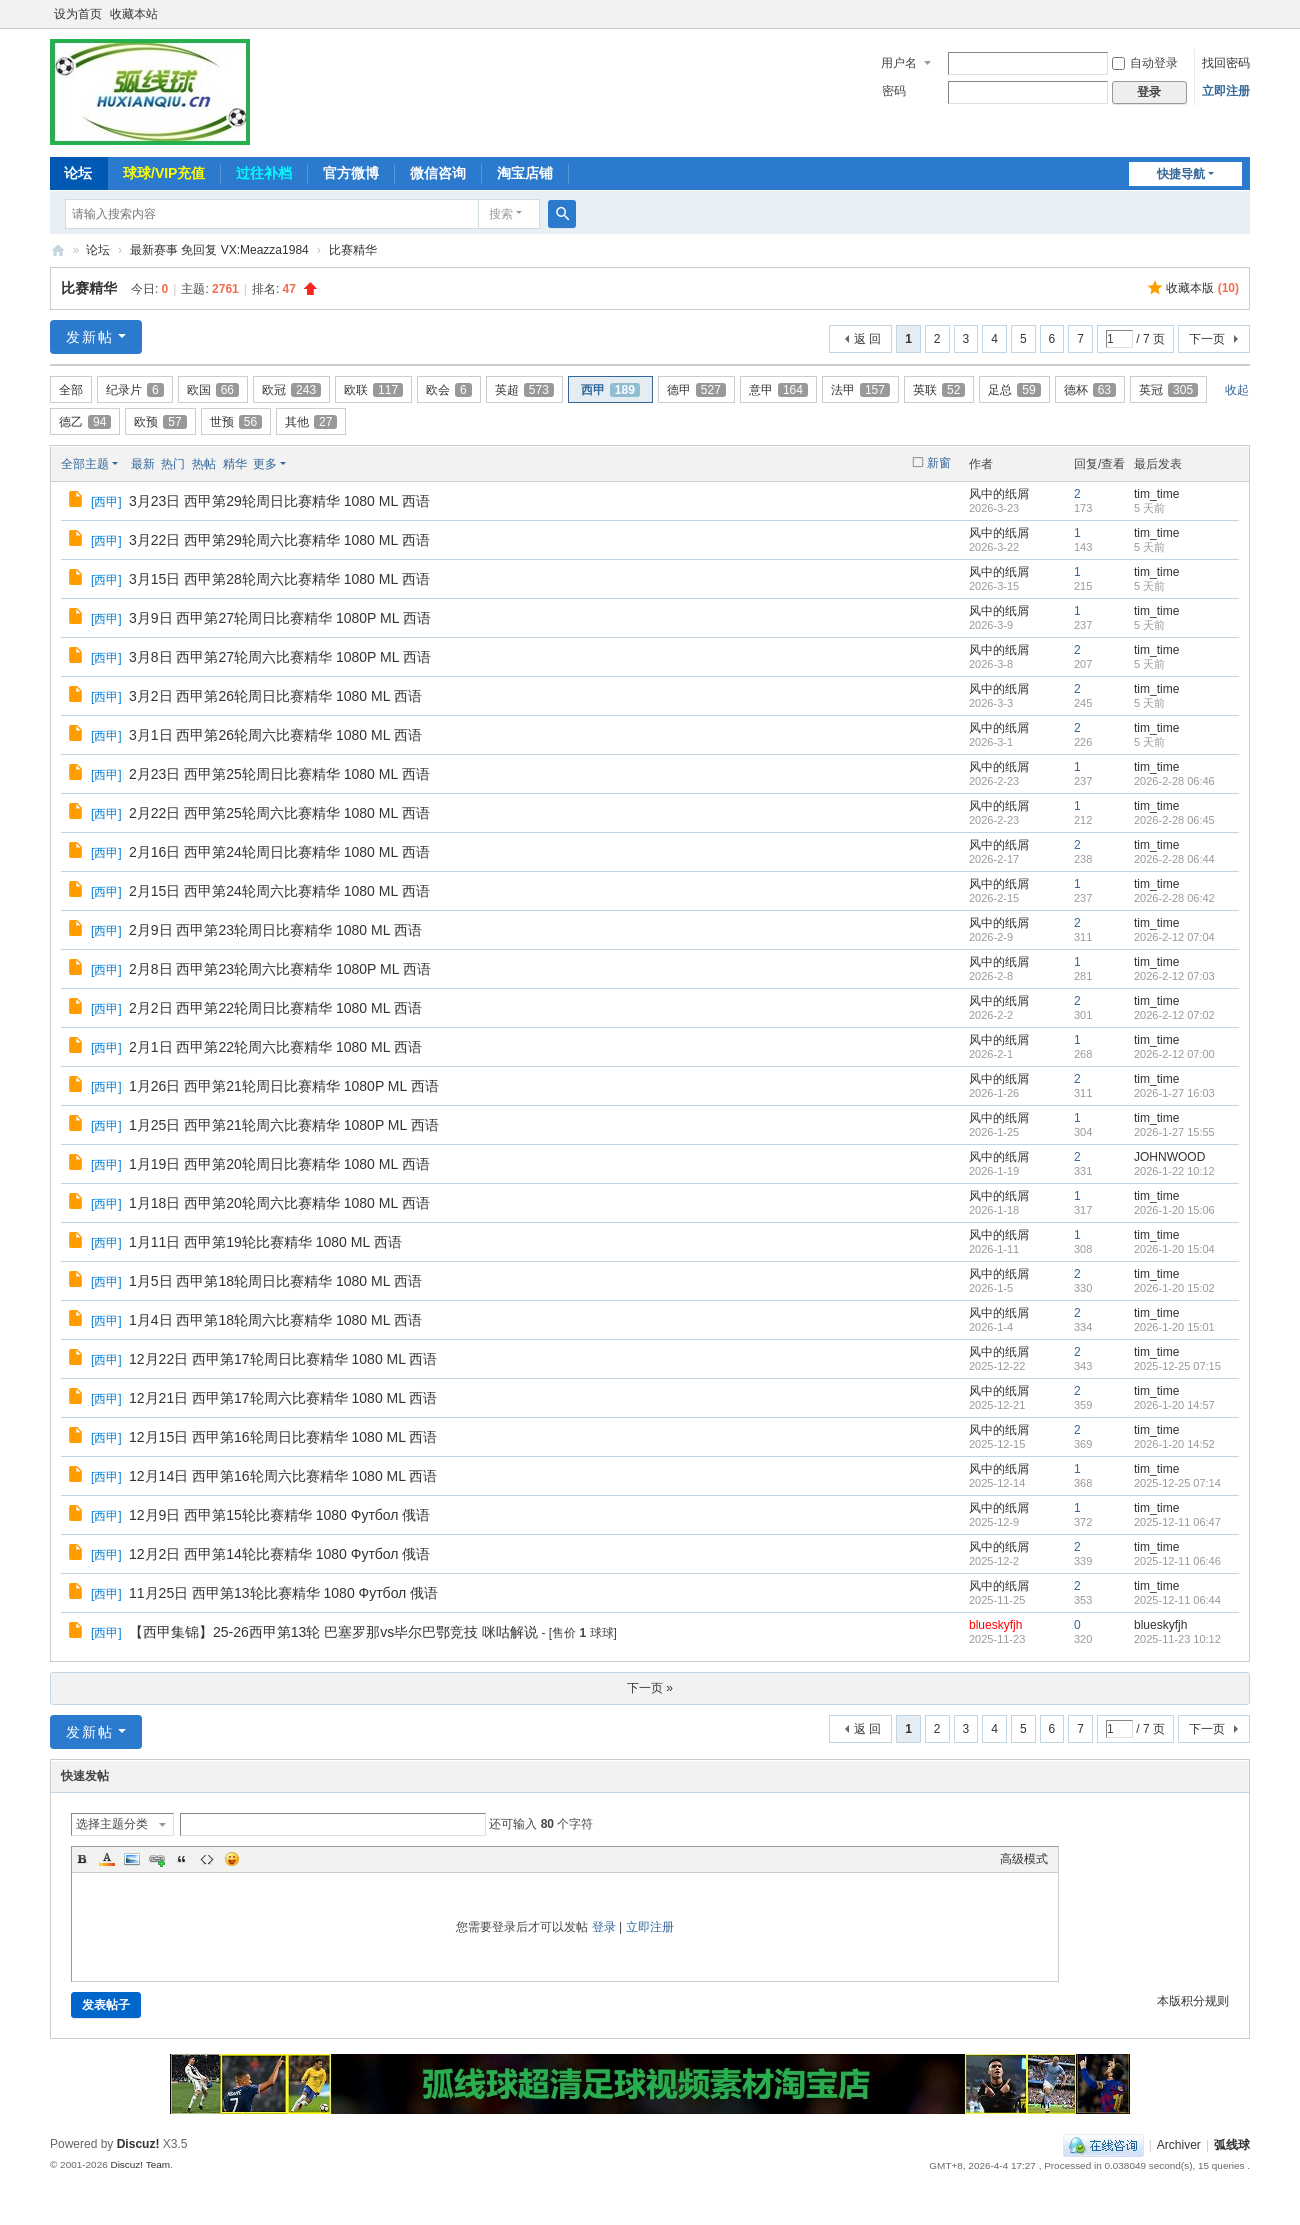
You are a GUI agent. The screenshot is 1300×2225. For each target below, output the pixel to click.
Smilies (232, 1859)
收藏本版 (1202, 288)
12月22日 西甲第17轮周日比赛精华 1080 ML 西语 (283, 1359)
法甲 (860, 390)
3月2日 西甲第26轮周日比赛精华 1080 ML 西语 (275, 696)
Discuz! (138, 2144)
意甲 (778, 390)
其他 (311, 422)
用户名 (899, 63)
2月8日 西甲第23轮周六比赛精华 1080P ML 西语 (280, 969)
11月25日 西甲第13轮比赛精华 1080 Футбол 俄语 (283, 1593)
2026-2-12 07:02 (1174, 1015)
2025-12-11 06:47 (1177, 1522)
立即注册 (1226, 91)
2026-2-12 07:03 (1174, 976)
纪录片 (135, 390)
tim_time (1156, 494)
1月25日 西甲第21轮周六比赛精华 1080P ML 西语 (284, 1125)
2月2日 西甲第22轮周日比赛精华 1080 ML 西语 (275, 1008)
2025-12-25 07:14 (1177, 1483)
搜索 (501, 214)
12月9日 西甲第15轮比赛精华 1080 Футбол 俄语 (279, 1515)
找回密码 (1226, 63)
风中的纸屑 (999, 494)
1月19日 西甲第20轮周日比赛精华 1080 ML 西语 (279, 1164)
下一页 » (650, 1688)
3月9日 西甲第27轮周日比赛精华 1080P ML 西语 (280, 618)
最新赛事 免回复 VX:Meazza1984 (219, 250)
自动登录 (1145, 63)
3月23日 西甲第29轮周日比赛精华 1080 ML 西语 (279, 501)
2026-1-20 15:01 (1174, 1327)
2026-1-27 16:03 (1174, 1093)
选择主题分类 (112, 1824)
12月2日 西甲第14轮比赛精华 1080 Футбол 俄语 (279, 1554)
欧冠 (291, 390)
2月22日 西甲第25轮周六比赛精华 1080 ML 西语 (279, 813)
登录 (604, 1927)
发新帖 (90, 337)
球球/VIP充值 (164, 173)
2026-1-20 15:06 (1174, 1210)
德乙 (85, 422)
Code (207, 1859)
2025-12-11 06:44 (1177, 1600)
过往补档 (264, 173)
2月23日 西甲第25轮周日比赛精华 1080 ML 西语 (279, 774)
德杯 (1090, 390)
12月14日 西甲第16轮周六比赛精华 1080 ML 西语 (283, 1476)
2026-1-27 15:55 (1174, 1132)
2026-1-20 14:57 (1174, 1405)
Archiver (1179, 2145)
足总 (1014, 390)
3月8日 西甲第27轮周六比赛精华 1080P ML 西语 (280, 657)
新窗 (939, 463)
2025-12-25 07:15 (1177, 1366)
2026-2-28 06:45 (1174, 820)
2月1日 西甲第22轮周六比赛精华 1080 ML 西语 (275, 1047)
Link (157, 1859)
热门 (173, 464)
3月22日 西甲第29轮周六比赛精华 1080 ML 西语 (279, 540)
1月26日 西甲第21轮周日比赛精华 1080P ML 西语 (284, 1086)
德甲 (696, 390)
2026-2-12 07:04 (1174, 937)
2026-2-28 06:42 (1174, 898)
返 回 (867, 339)
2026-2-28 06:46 (1174, 781)
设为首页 (78, 14)
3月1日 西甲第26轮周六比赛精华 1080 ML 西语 (275, 735)
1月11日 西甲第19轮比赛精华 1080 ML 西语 (265, 1242)
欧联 (373, 390)
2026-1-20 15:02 (1174, 1288)
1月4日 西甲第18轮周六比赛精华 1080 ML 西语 (275, 1320)
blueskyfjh (995, 1625)
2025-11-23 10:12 (1177, 1639)
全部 (71, 390)
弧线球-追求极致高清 (58, 250)
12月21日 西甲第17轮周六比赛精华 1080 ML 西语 (283, 1398)
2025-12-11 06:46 (1177, 1561)
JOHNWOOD (1169, 1157)
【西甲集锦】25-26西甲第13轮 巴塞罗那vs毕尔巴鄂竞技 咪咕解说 (333, 1632)
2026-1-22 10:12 (1174, 1171)
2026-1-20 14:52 (1174, 1444)
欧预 (160, 422)
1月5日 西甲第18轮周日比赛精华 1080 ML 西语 (275, 1281)
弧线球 (1232, 2145)
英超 (524, 390)
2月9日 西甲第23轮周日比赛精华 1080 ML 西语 (275, 930)
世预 (236, 422)
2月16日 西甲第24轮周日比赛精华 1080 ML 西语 (279, 852)
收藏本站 (134, 14)
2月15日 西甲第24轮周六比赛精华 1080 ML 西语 (279, 891)
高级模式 (1024, 1859)
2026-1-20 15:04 (1174, 1249)
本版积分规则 (1193, 2001)
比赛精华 (353, 250)
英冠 (1168, 390)
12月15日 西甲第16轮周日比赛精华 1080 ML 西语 (283, 1437)
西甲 (610, 390)
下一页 (1207, 339)
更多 (265, 464)
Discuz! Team (140, 2164)
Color (107, 1859)
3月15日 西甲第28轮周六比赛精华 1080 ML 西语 (279, 579)
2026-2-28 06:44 (1174, 859)
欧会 (449, 390)
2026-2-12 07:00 (1174, 1054)
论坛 (78, 173)
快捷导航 (1181, 174)
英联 (939, 390)
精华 (235, 464)
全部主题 (85, 464)
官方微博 (351, 173)
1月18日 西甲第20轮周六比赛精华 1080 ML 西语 (279, 1203)
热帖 (204, 464)
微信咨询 (438, 173)
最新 (143, 464)
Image (132, 1859)
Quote (182, 1859)
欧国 (213, 390)
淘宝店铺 (525, 173)
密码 (894, 91)
